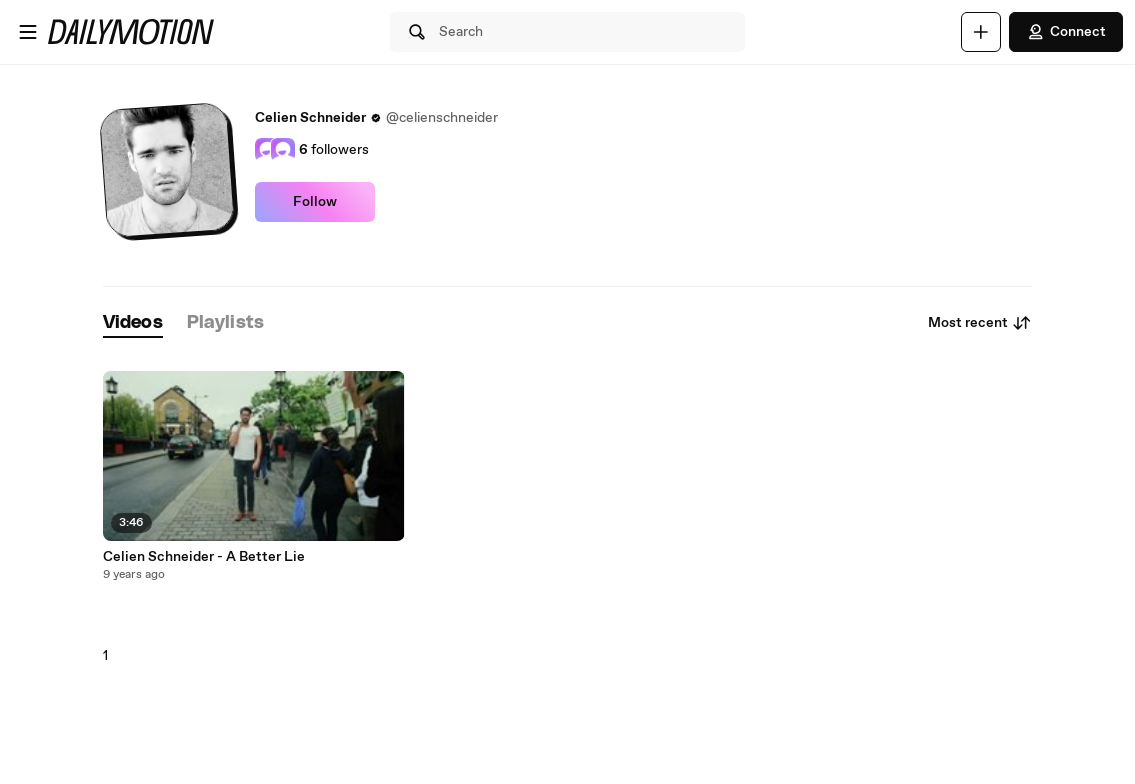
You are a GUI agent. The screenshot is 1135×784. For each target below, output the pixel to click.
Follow (315, 202)
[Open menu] (28, 32)
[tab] (133, 323)
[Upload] (981, 32)
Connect (1066, 32)
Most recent (980, 323)
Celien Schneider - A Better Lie (204, 557)
